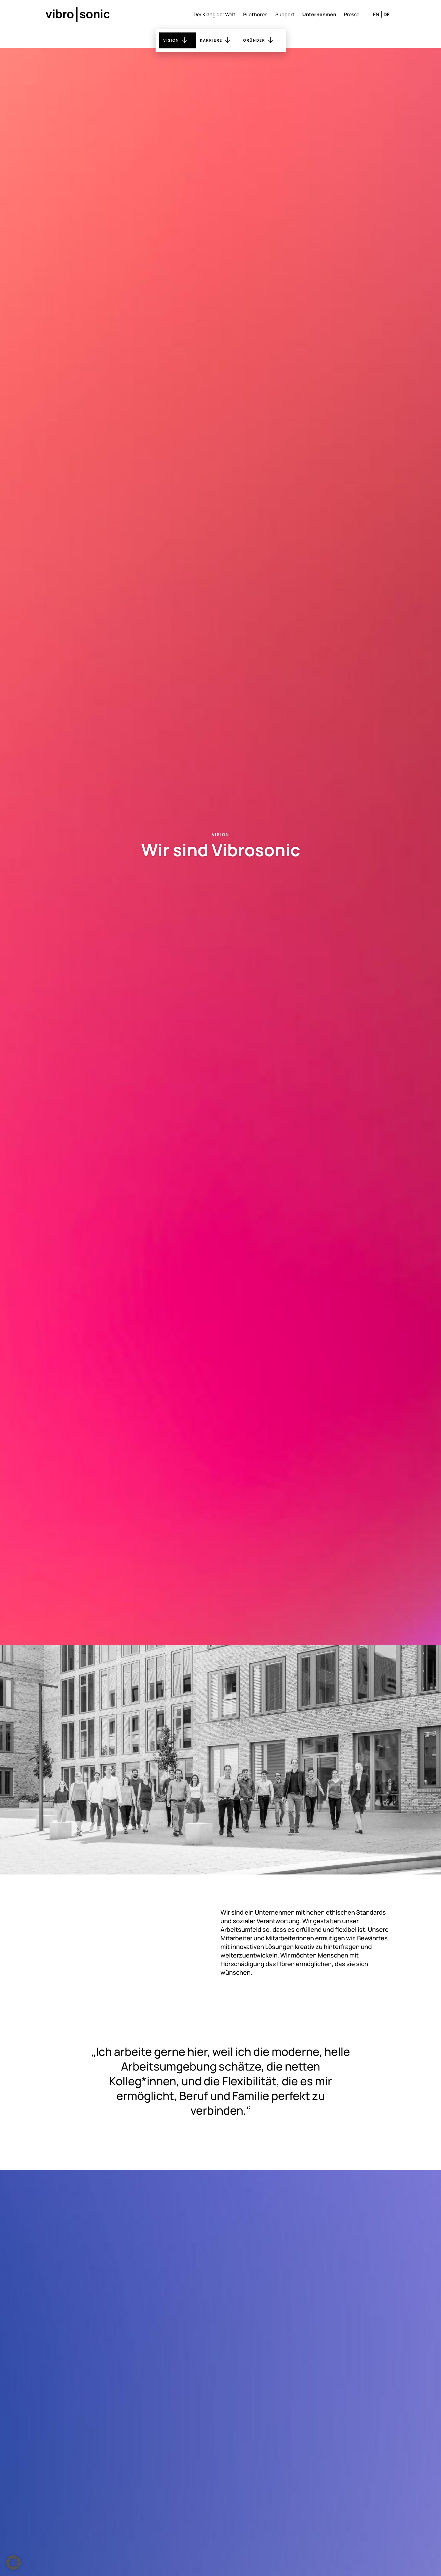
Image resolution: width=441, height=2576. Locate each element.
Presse (351, 14)
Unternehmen (319, 14)
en (376, 14)
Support (285, 14)
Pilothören (255, 14)
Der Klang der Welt (215, 14)
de (386, 14)
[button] (13, 2562)
